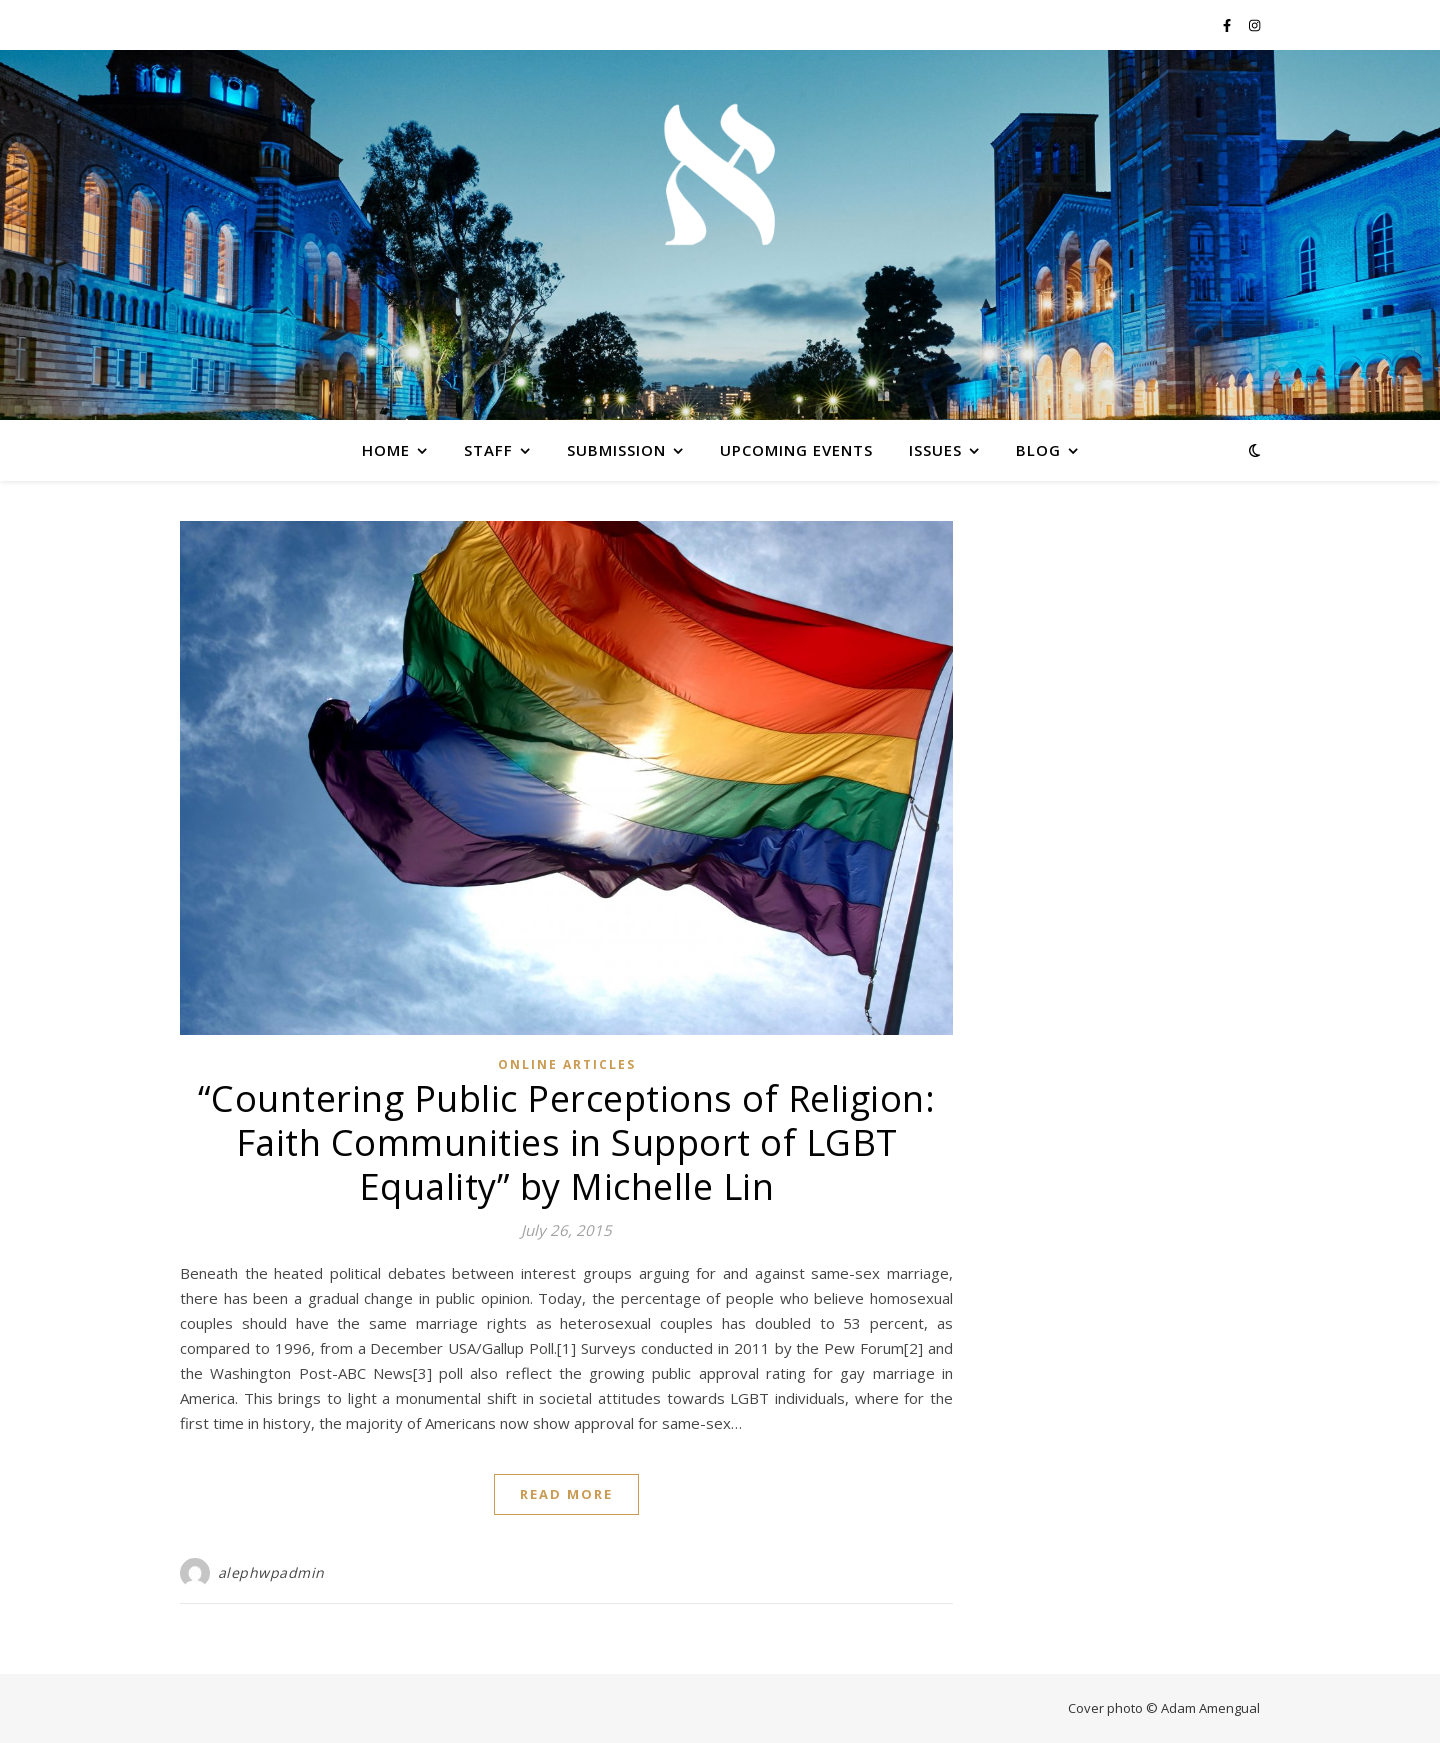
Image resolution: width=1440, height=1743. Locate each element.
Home (386, 450)
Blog (1038, 450)
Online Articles (567, 1064)
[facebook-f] (1228, 25)
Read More (566, 1494)
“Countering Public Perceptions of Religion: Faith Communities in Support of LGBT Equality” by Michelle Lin (567, 1142)
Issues (935, 450)
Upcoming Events (796, 450)
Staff (488, 450)
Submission (616, 450)
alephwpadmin (271, 1572)
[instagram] (1254, 25)
